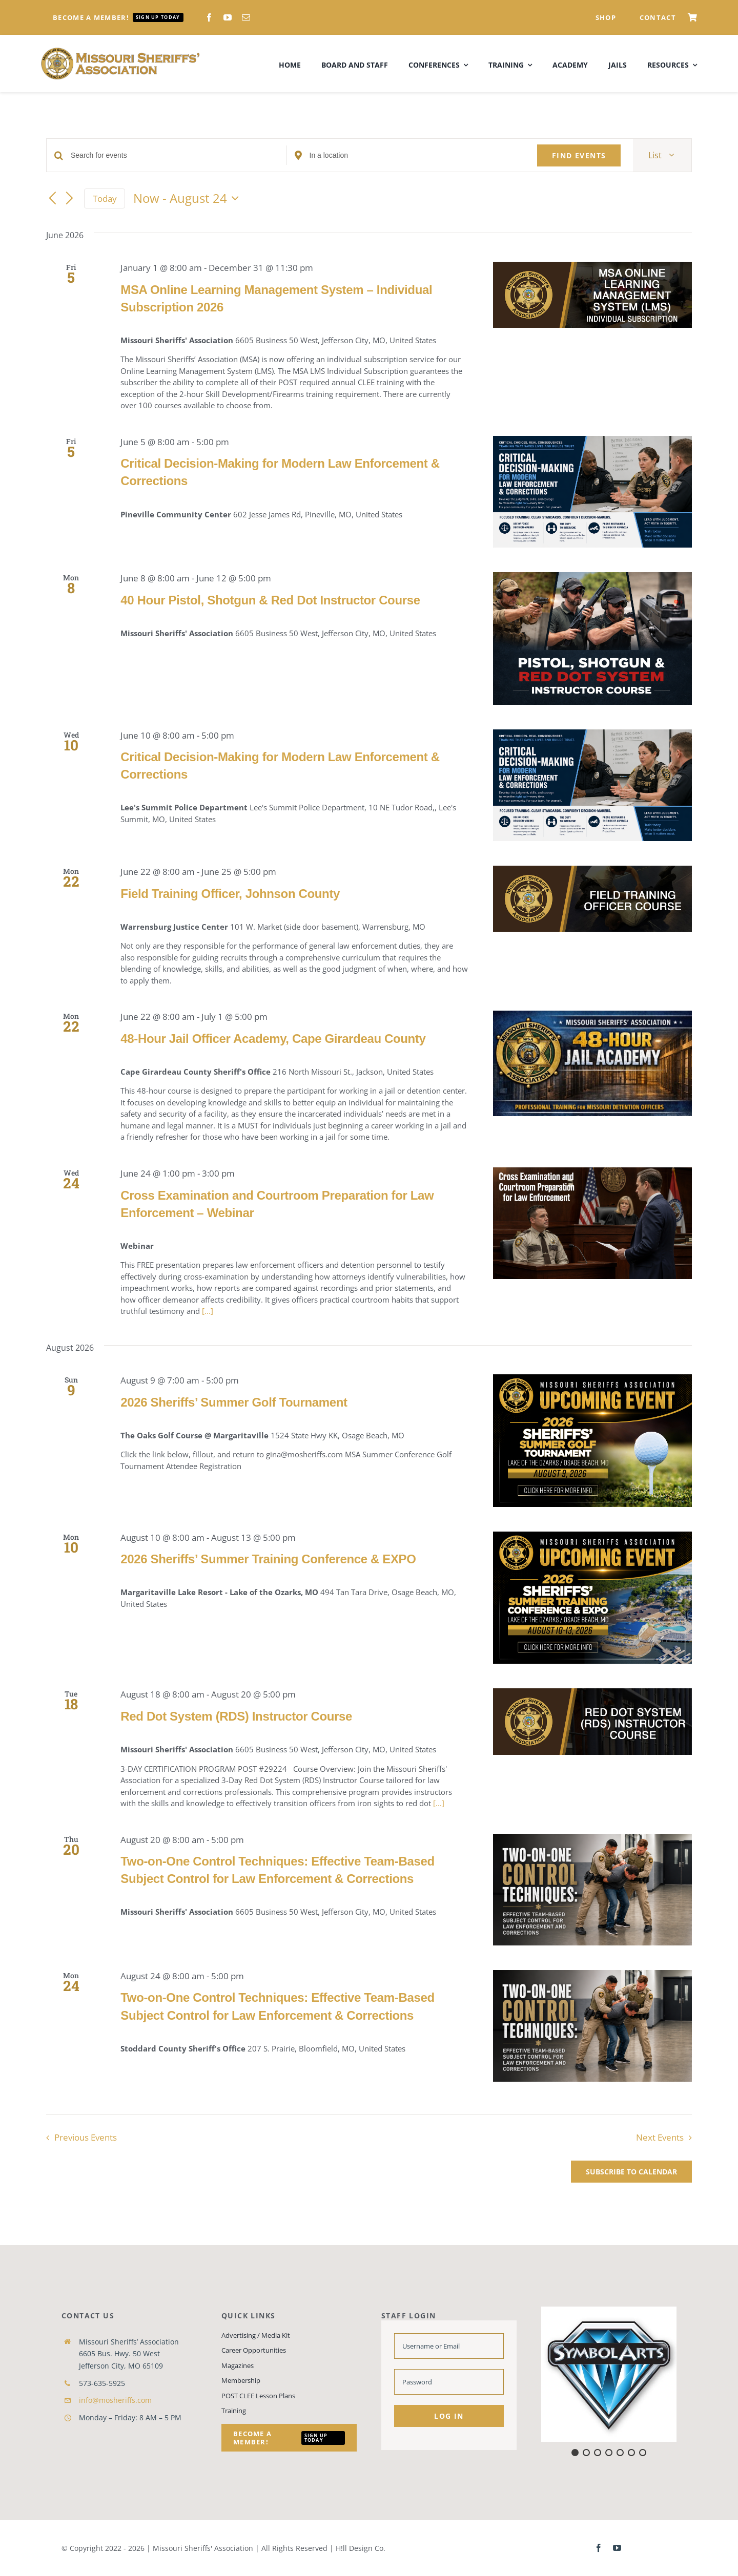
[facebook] (209, 17)
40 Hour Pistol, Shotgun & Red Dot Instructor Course (270, 600)
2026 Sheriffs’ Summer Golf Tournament (233, 1402)
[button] (608, 2374)
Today (105, 198)
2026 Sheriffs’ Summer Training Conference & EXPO (268, 1559)
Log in (448, 2416)
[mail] (246, 17)
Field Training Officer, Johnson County (230, 893)
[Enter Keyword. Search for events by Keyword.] (178, 155)
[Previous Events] (52, 199)
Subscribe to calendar (631, 2171)
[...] (207, 1311)
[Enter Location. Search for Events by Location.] (417, 155)
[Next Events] (70, 199)
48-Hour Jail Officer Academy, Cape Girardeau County (272, 1038)
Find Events (579, 155)
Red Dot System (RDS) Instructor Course (236, 1716)
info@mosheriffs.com (115, 2400)
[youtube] (227, 17)
